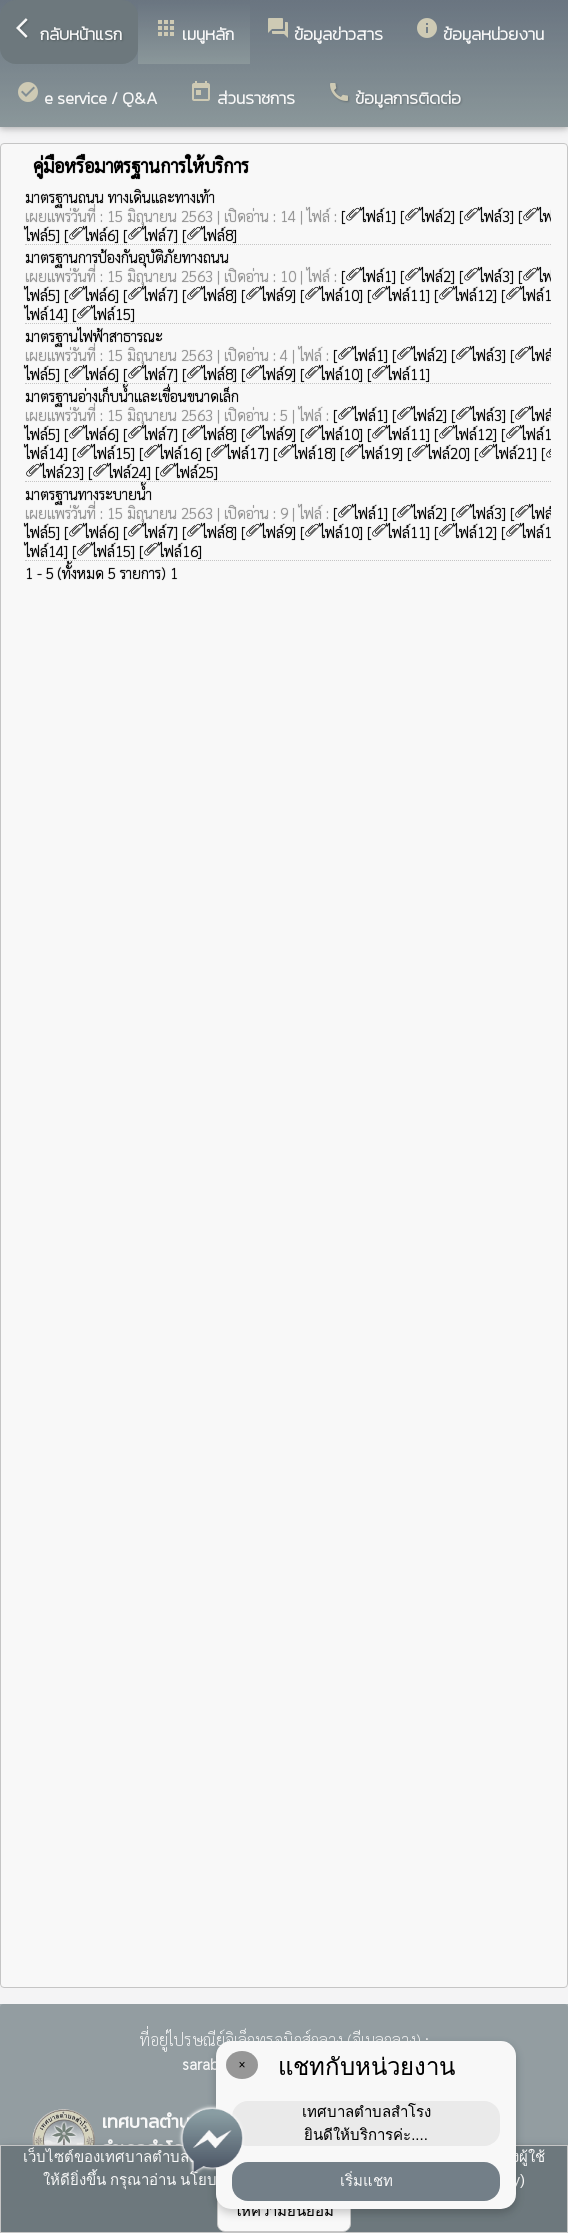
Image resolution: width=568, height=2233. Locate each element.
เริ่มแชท (366, 2180)
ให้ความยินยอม (284, 2210)
